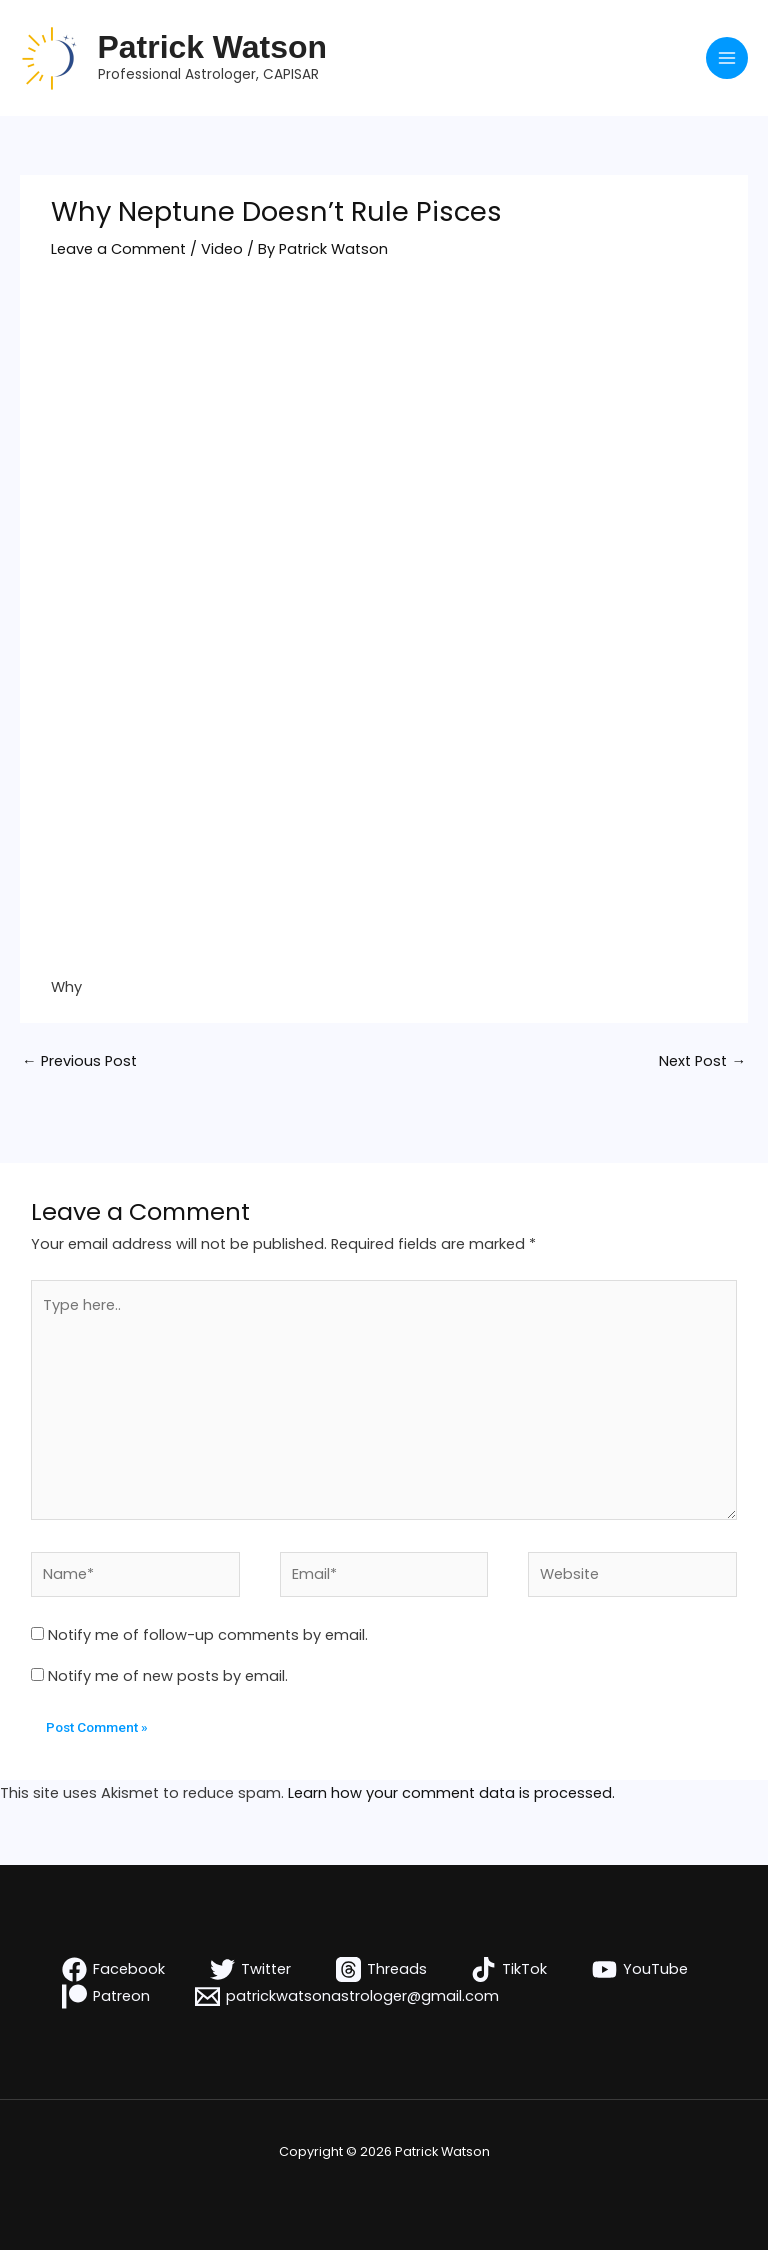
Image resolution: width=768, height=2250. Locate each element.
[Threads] (381, 1969)
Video (222, 249)
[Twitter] (250, 1969)
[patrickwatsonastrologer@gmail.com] (347, 1996)
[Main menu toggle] (727, 58)
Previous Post (79, 1061)
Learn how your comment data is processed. (451, 1793)
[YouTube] (640, 1969)
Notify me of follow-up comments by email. (208, 1635)
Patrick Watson (212, 47)
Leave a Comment (118, 249)
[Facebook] (114, 1969)
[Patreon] (107, 1996)
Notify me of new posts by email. (168, 1676)
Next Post (702, 1061)
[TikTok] (509, 1969)
